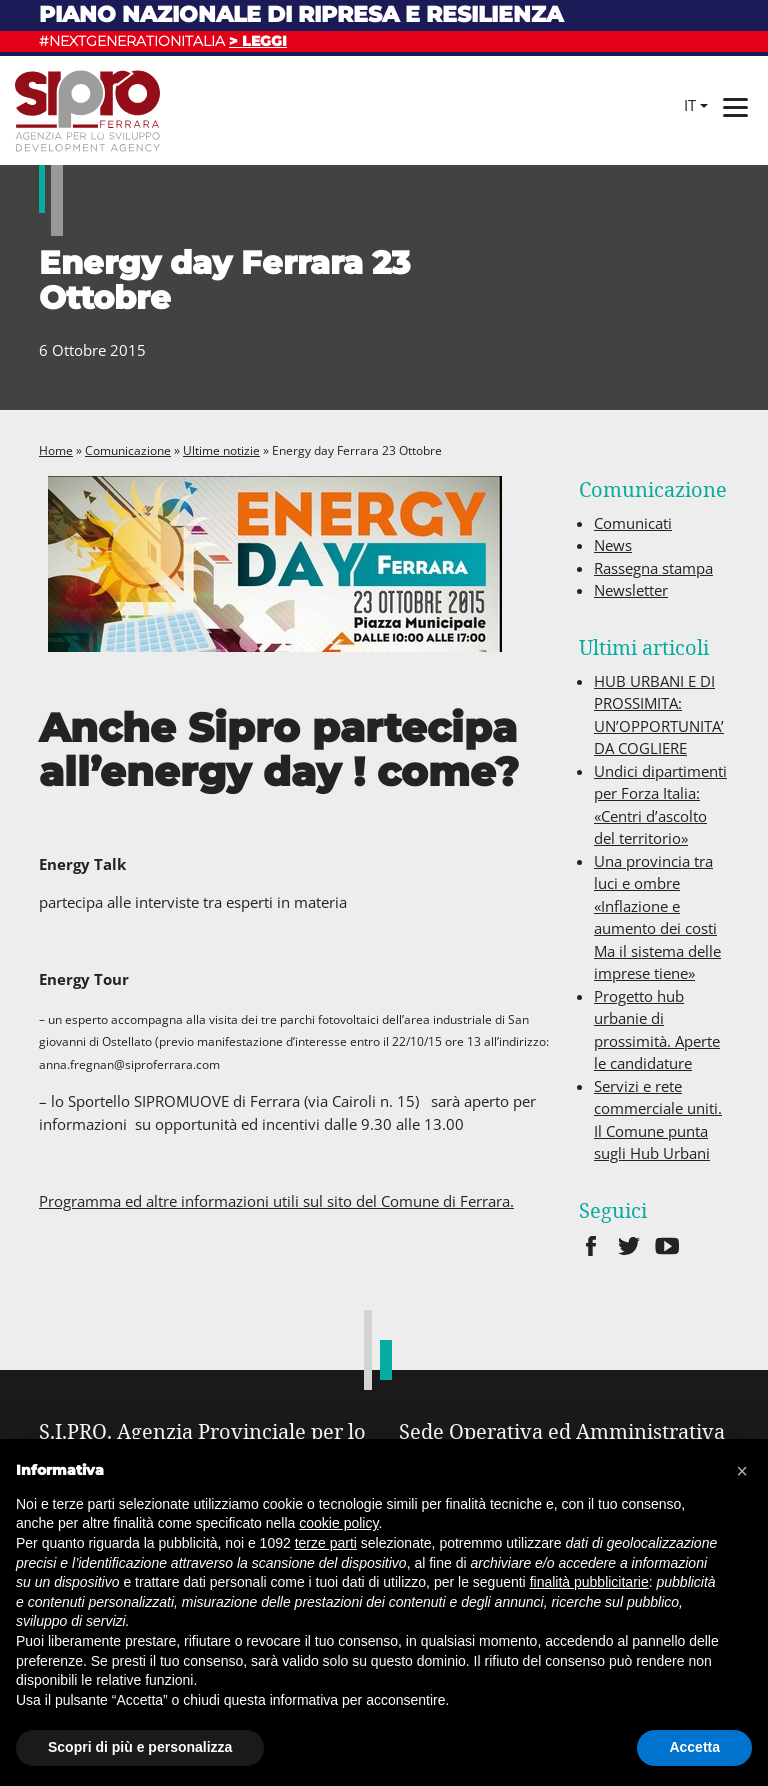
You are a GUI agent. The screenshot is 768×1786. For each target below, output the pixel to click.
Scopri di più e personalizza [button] (140, 1747)
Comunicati (633, 523)
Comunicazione (128, 450)
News (613, 545)
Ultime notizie (221, 450)
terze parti (326, 1543)
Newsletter (631, 590)
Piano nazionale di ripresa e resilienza (301, 14)
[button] (742, 1471)
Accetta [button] (694, 1747)
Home (56, 450)
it (690, 105)
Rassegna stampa (653, 568)
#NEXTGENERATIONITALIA (163, 41)
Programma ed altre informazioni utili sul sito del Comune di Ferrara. (276, 1201)
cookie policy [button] (338, 1523)
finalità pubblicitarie (589, 1582)
